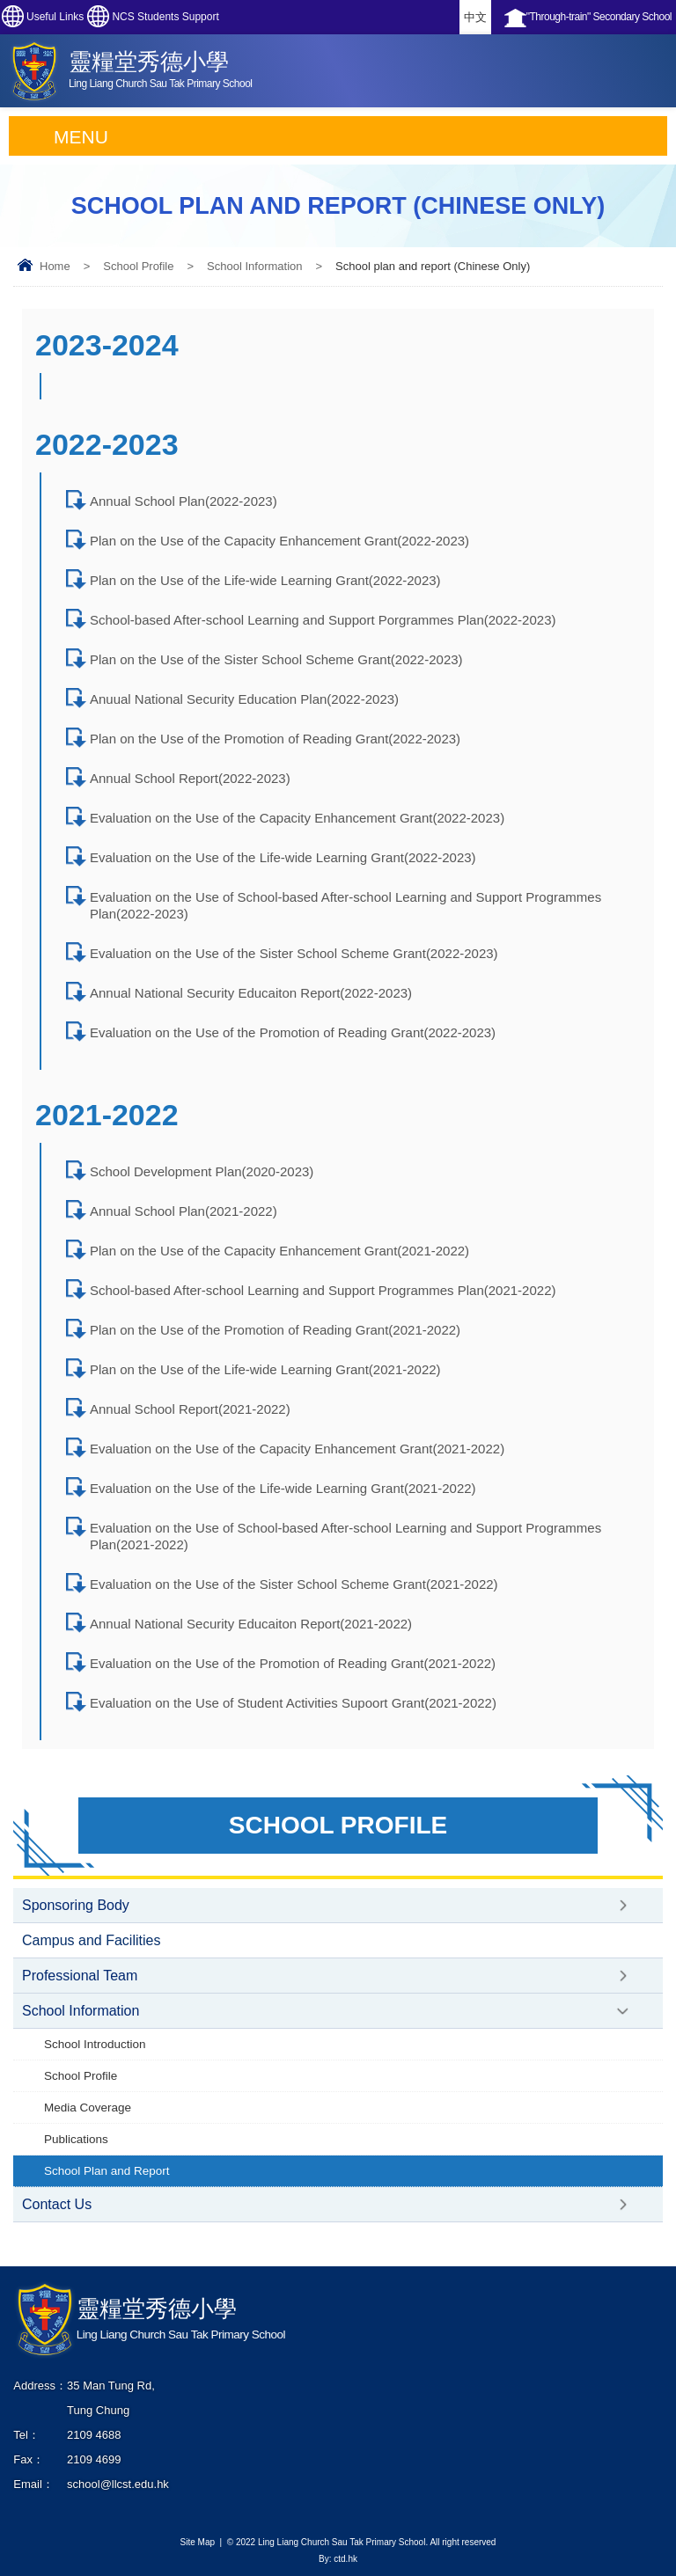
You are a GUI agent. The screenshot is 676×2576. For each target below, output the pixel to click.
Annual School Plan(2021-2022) (183, 1211)
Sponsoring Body (75, 1905)
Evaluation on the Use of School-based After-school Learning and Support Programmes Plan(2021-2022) (345, 1536)
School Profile (138, 266)
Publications (76, 2139)
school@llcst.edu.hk (118, 2484)
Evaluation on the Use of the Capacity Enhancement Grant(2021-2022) (297, 1448)
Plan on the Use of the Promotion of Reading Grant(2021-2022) (275, 1329)
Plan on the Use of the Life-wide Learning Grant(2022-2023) (265, 580)
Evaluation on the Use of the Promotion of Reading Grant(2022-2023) (293, 1032)
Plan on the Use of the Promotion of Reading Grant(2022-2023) (275, 738)
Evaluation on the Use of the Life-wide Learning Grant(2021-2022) (283, 1488)
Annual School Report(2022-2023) (190, 778)
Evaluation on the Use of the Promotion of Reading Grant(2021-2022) (293, 1663)
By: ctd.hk (338, 2559)
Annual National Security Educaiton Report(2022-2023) (251, 992)
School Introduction (95, 2044)
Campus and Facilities (91, 1940)
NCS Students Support (165, 17)
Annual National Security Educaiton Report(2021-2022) (251, 1623)
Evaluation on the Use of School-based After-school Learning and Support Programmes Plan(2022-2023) (345, 905)
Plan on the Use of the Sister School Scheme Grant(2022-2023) (276, 659)
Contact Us (57, 2204)
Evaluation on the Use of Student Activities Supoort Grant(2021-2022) (293, 1702)
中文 (475, 17)
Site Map (197, 2542)
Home (55, 266)
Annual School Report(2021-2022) (190, 1408)
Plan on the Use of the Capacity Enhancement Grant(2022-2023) (279, 540)
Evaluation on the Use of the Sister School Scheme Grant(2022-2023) (294, 953)
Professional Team (79, 1975)
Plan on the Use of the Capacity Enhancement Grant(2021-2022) (279, 1250)
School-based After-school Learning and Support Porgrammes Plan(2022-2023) (322, 619)
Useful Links (55, 17)
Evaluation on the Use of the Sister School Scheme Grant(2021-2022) (294, 1584)
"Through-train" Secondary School (599, 17)
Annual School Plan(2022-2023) (183, 501)
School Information (254, 266)
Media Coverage (87, 2107)
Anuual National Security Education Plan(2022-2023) (244, 699)
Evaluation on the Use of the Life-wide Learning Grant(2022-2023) (283, 857)
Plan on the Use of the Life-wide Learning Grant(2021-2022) (265, 1369)
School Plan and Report (107, 2170)
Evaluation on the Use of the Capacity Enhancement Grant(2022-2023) (297, 817)
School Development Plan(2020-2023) (201, 1171)
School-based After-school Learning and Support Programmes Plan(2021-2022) (322, 1290)
